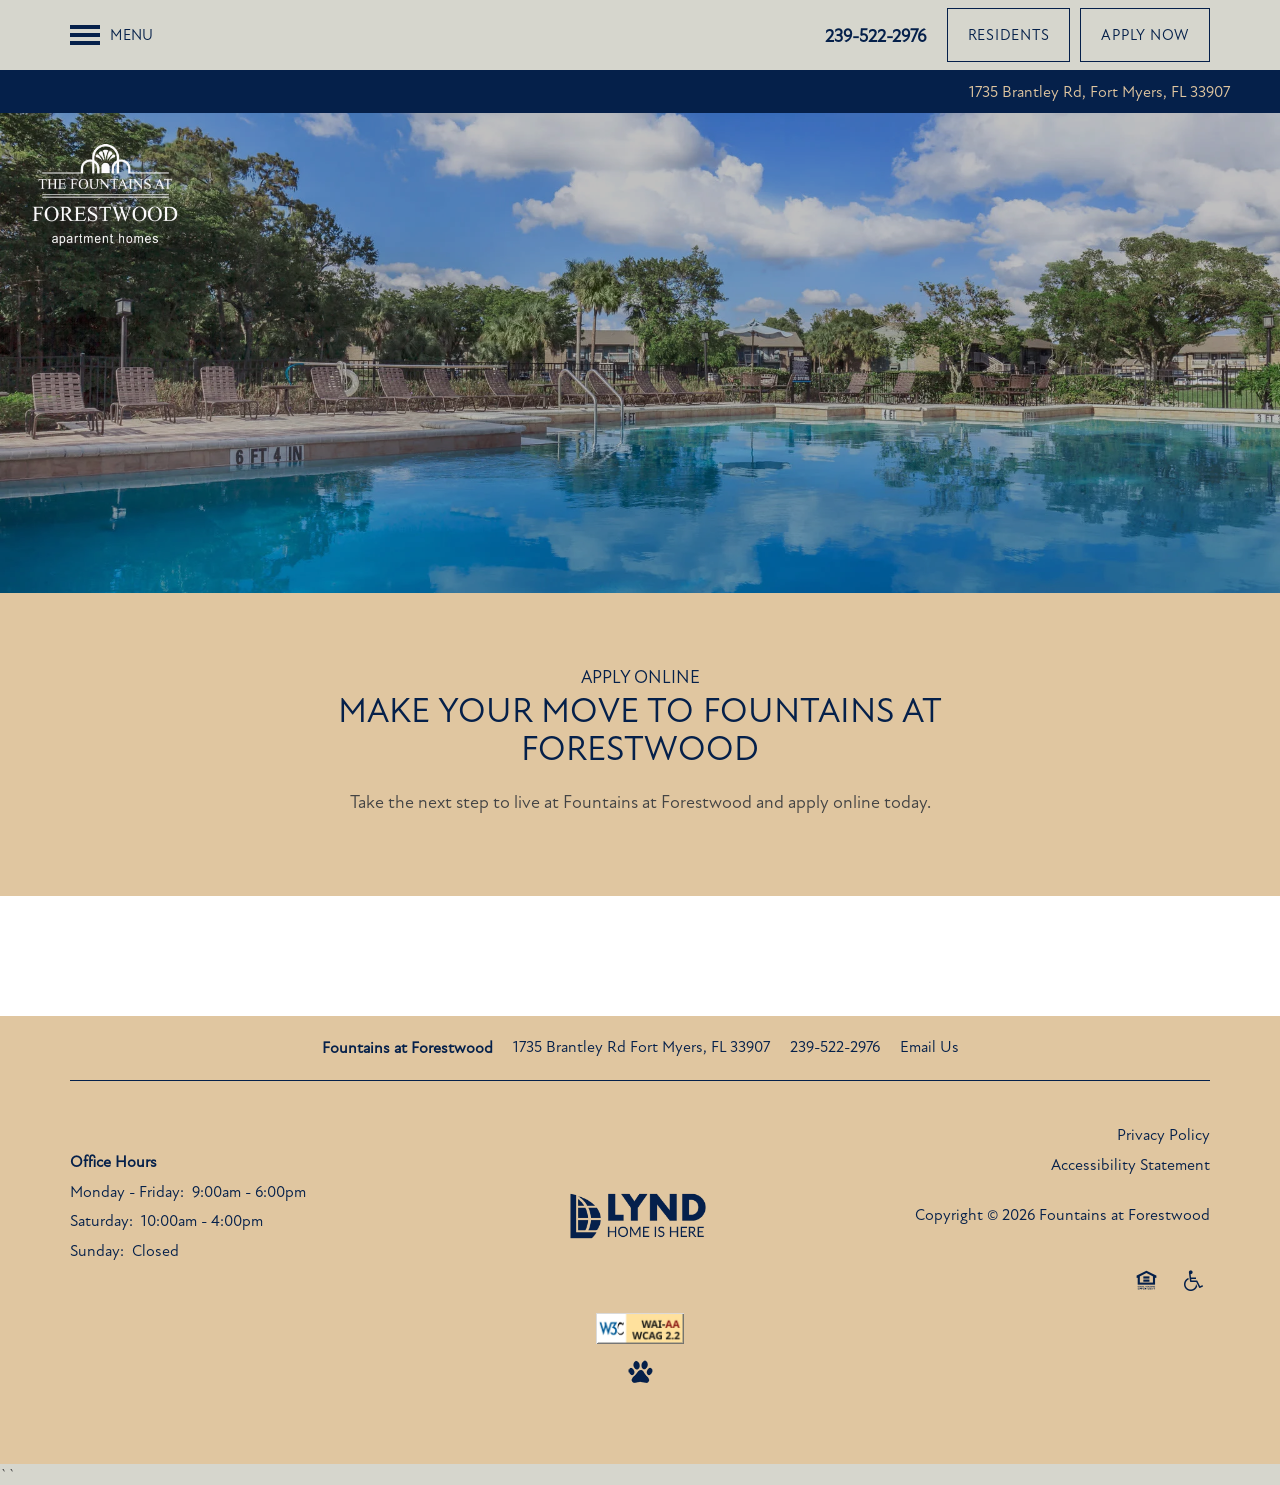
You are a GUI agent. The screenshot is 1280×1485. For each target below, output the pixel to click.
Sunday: (97, 1251)
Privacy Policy (1163, 1135)
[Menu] (111, 35)
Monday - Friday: (127, 1192)
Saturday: (101, 1221)
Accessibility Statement (1130, 1165)
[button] (1009, 35)
